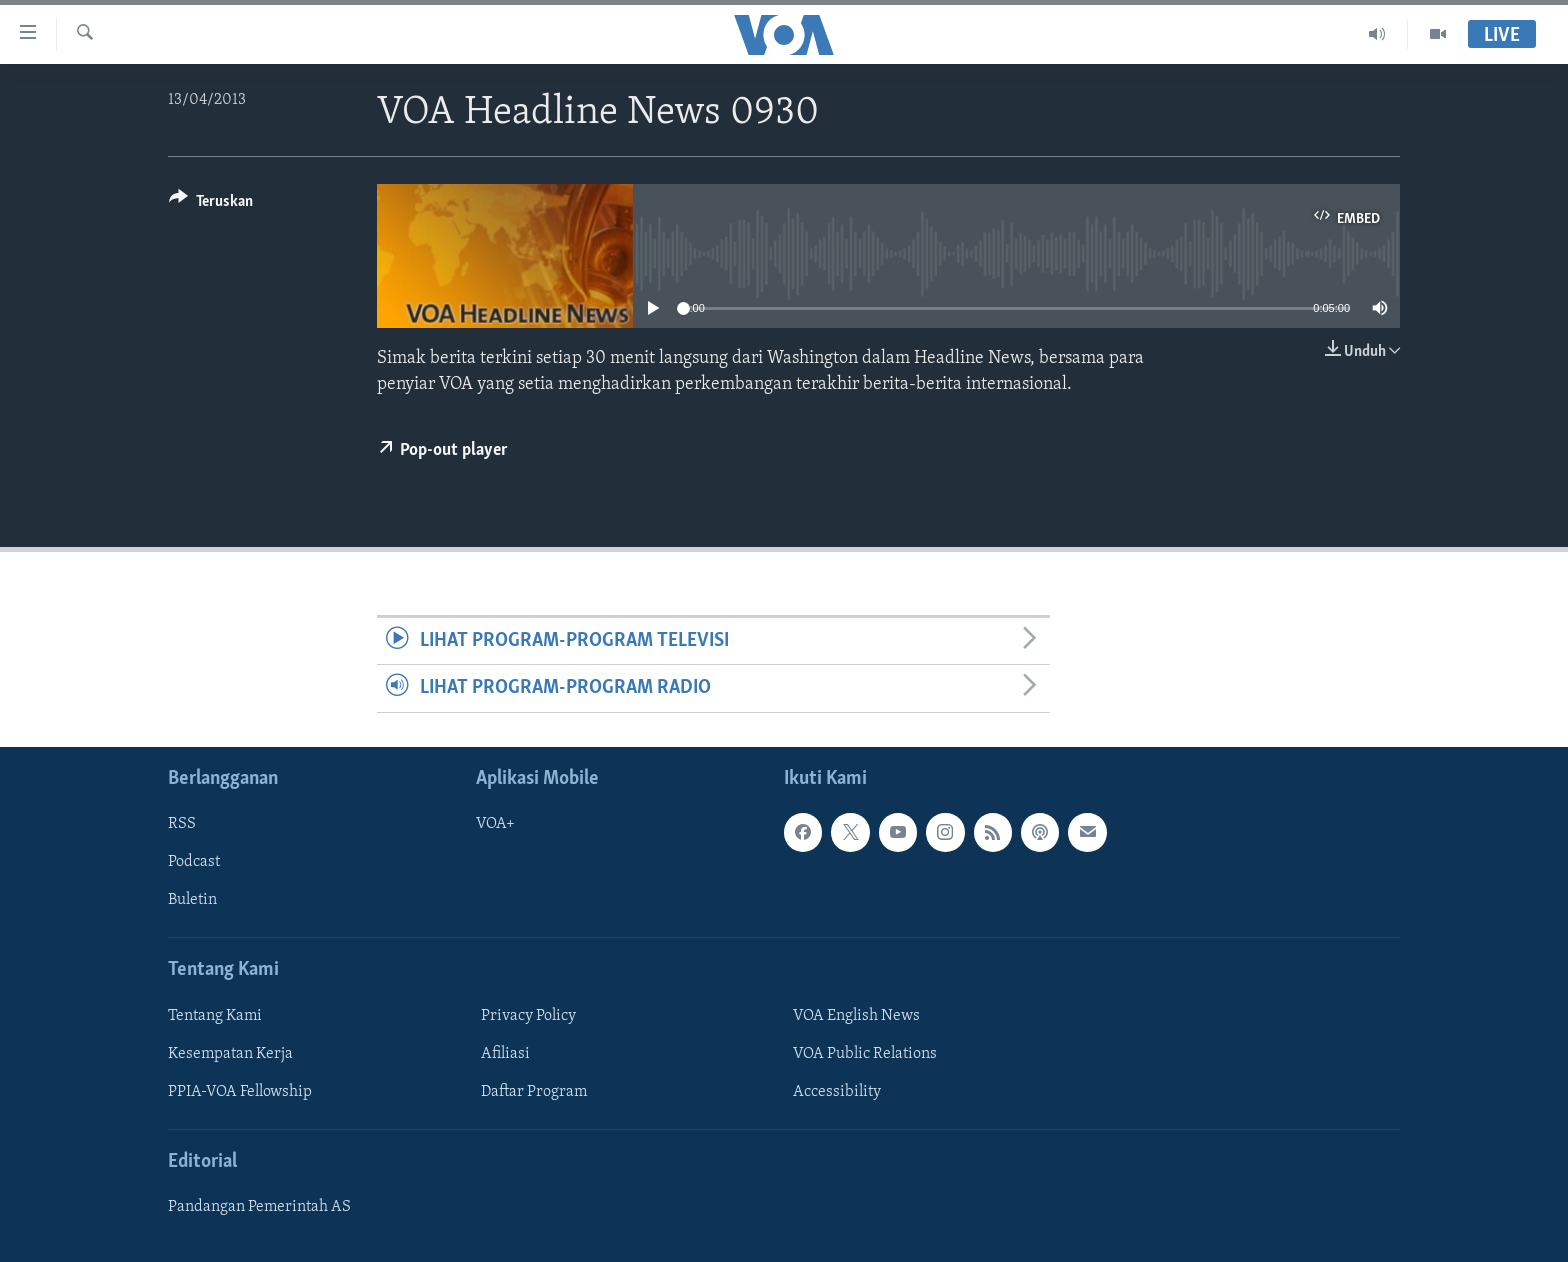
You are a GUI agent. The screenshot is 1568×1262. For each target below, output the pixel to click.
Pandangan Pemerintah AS (259, 1207)
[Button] (211, 204)
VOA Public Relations (865, 1053)
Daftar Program (534, 1092)
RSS (182, 824)
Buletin (192, 900)
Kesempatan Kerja (230, 1053)
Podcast (194, 862)
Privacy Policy (528, 1015)
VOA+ (495, 824)
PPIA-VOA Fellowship (240, 1092)
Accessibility (837, 1092)
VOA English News (856, 1015)
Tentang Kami (215, 1015)
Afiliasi (505, 1053)
